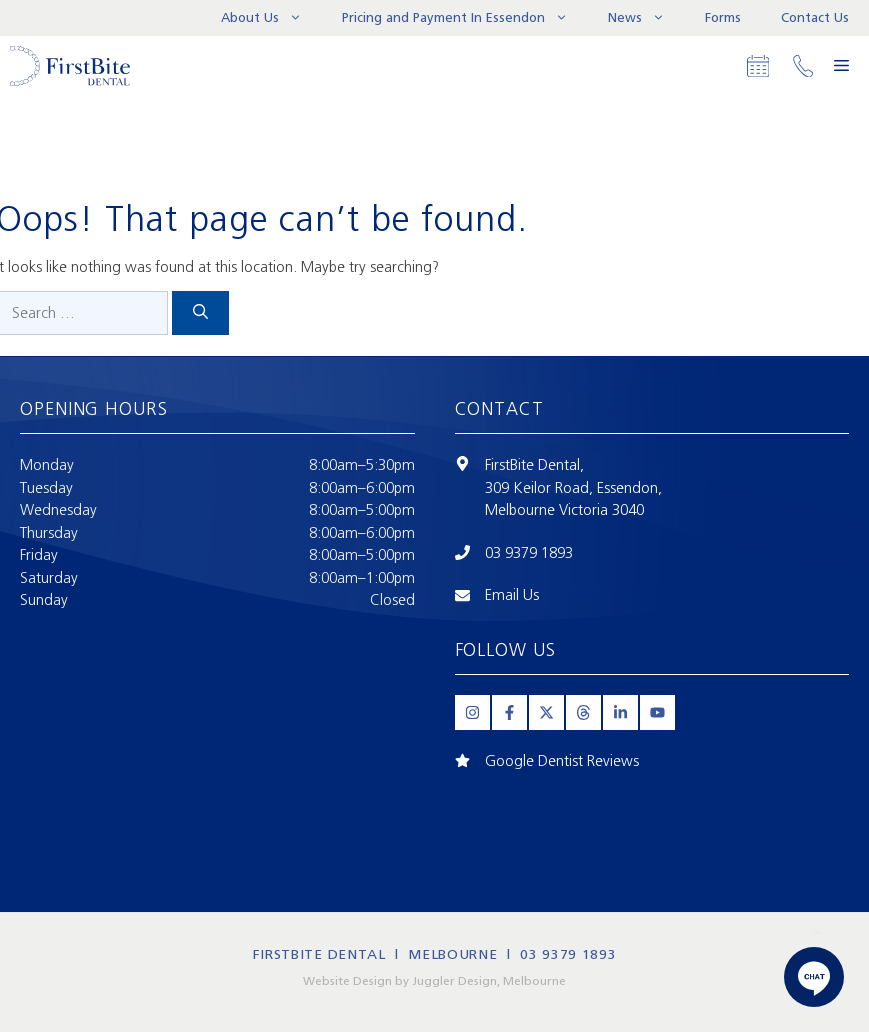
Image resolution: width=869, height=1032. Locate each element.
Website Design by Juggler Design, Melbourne (434, 981)
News (646, 18)
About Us (271, 18)
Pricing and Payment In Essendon (465, 18)
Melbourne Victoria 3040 (564, 510)
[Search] (200, 313)
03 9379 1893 (529, 553)
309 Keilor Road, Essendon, (573, 488)
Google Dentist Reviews (562, 761)
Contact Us (815, 17)
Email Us (512, 595)
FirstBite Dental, (534, 465)
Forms (723, 17)
